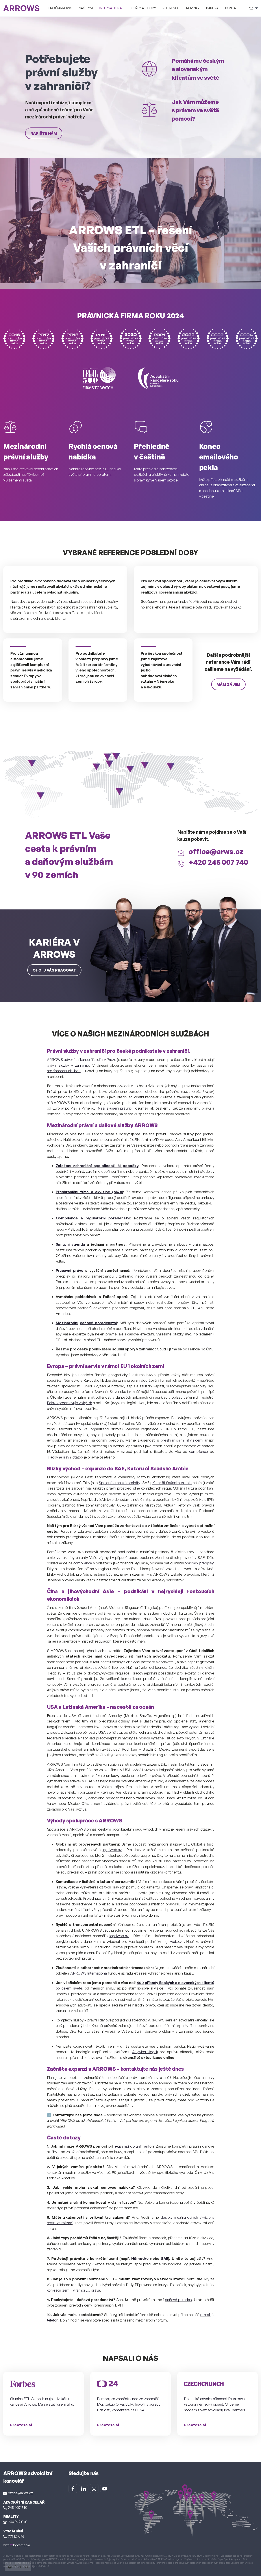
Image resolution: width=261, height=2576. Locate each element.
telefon (52, 2320)
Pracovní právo (69, 1270)
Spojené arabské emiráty (119, 1482)
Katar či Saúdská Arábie (172, 1482)
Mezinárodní (67, 1322)
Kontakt (232, 8)
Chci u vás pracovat (54, 970)
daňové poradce (178, 2299)
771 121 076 (13, 2536)
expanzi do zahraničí (133, 2146)
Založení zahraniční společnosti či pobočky (97, 1165)
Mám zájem (229, 684)
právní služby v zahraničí (68, 1065)
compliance (198, 1451)
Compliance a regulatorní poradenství (93, 1218)
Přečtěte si (21, 2425)
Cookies (18, 2566)
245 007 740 (15, 2507)
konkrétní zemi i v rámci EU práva (73, 2290)
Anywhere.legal (144, 2051)
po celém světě (69, 1988)
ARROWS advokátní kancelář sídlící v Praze (81, 1059)
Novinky (193, 8)
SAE (164, 2258)
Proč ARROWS (60, 8)
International (111, 8)
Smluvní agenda (70, 1244)
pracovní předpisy (199, 1563)
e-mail (205, 2314)
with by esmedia (16, 2545)
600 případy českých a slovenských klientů (175, 1982)
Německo (140, 2258)
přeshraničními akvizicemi (182, 1440)
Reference (171, 8)
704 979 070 (15, 2522)
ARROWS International (88, 1973)
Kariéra (212, 8)
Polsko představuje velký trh (69, 1402)
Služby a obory (143, 8)
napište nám (43, 133)
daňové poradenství (98, 1322)
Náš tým (86, 8)
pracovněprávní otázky (65, 1457)
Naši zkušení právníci (115, 1108)
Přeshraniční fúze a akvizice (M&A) (89, 1191)
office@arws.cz (18, 2493)
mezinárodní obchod (64, 1070)
